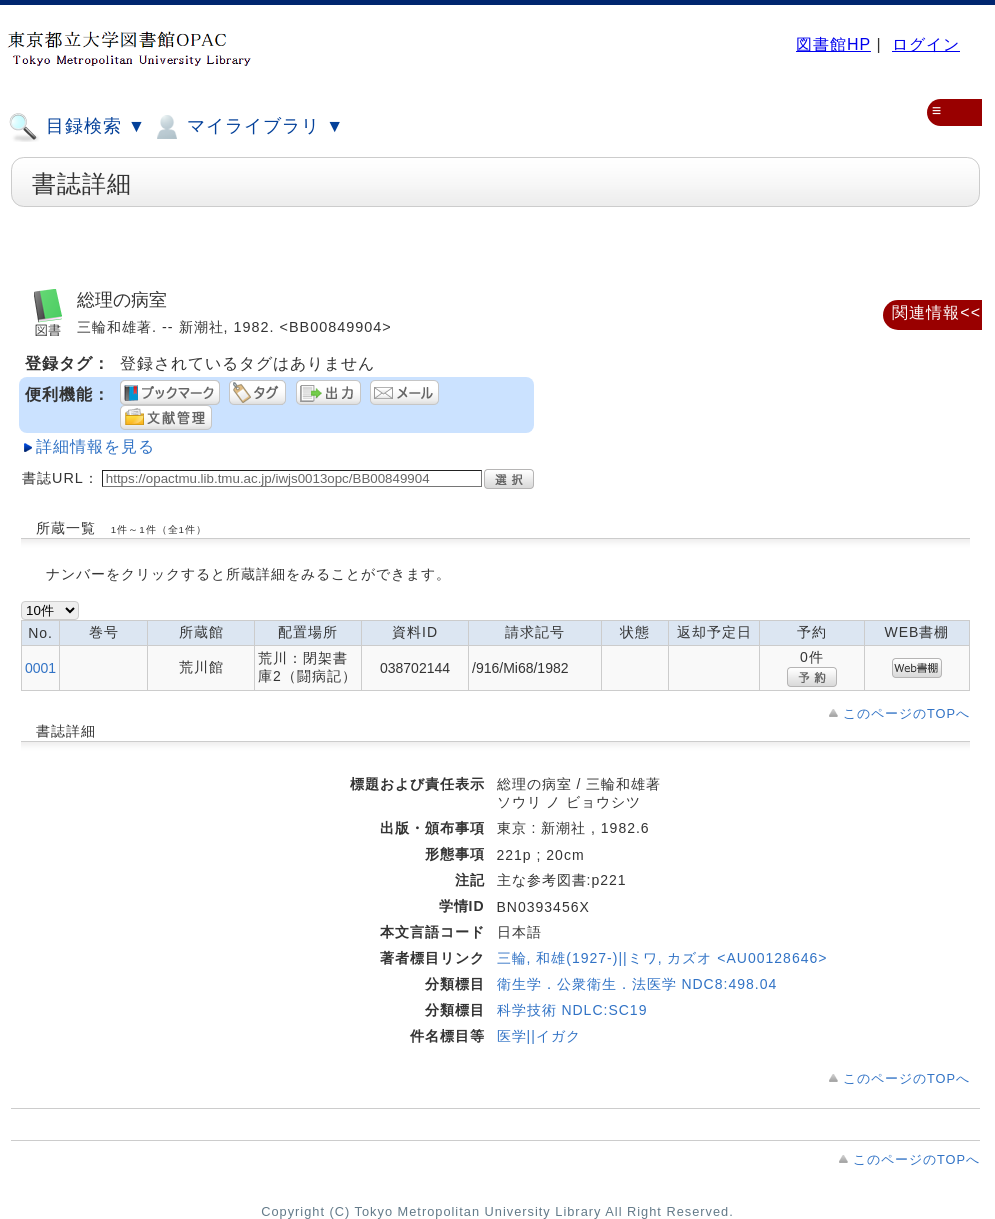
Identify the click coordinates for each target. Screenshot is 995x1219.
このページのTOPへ (906, 713)
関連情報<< (936, 312)
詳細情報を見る (95, 446)
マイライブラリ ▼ (247, 127)
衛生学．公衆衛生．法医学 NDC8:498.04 (637, 984)
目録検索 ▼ (77, 127)
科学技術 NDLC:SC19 (572, 1010)
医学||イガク (539, 1036)
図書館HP (833, 44)
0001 (40, 668)
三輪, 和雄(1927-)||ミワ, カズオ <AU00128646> (662, 958)
